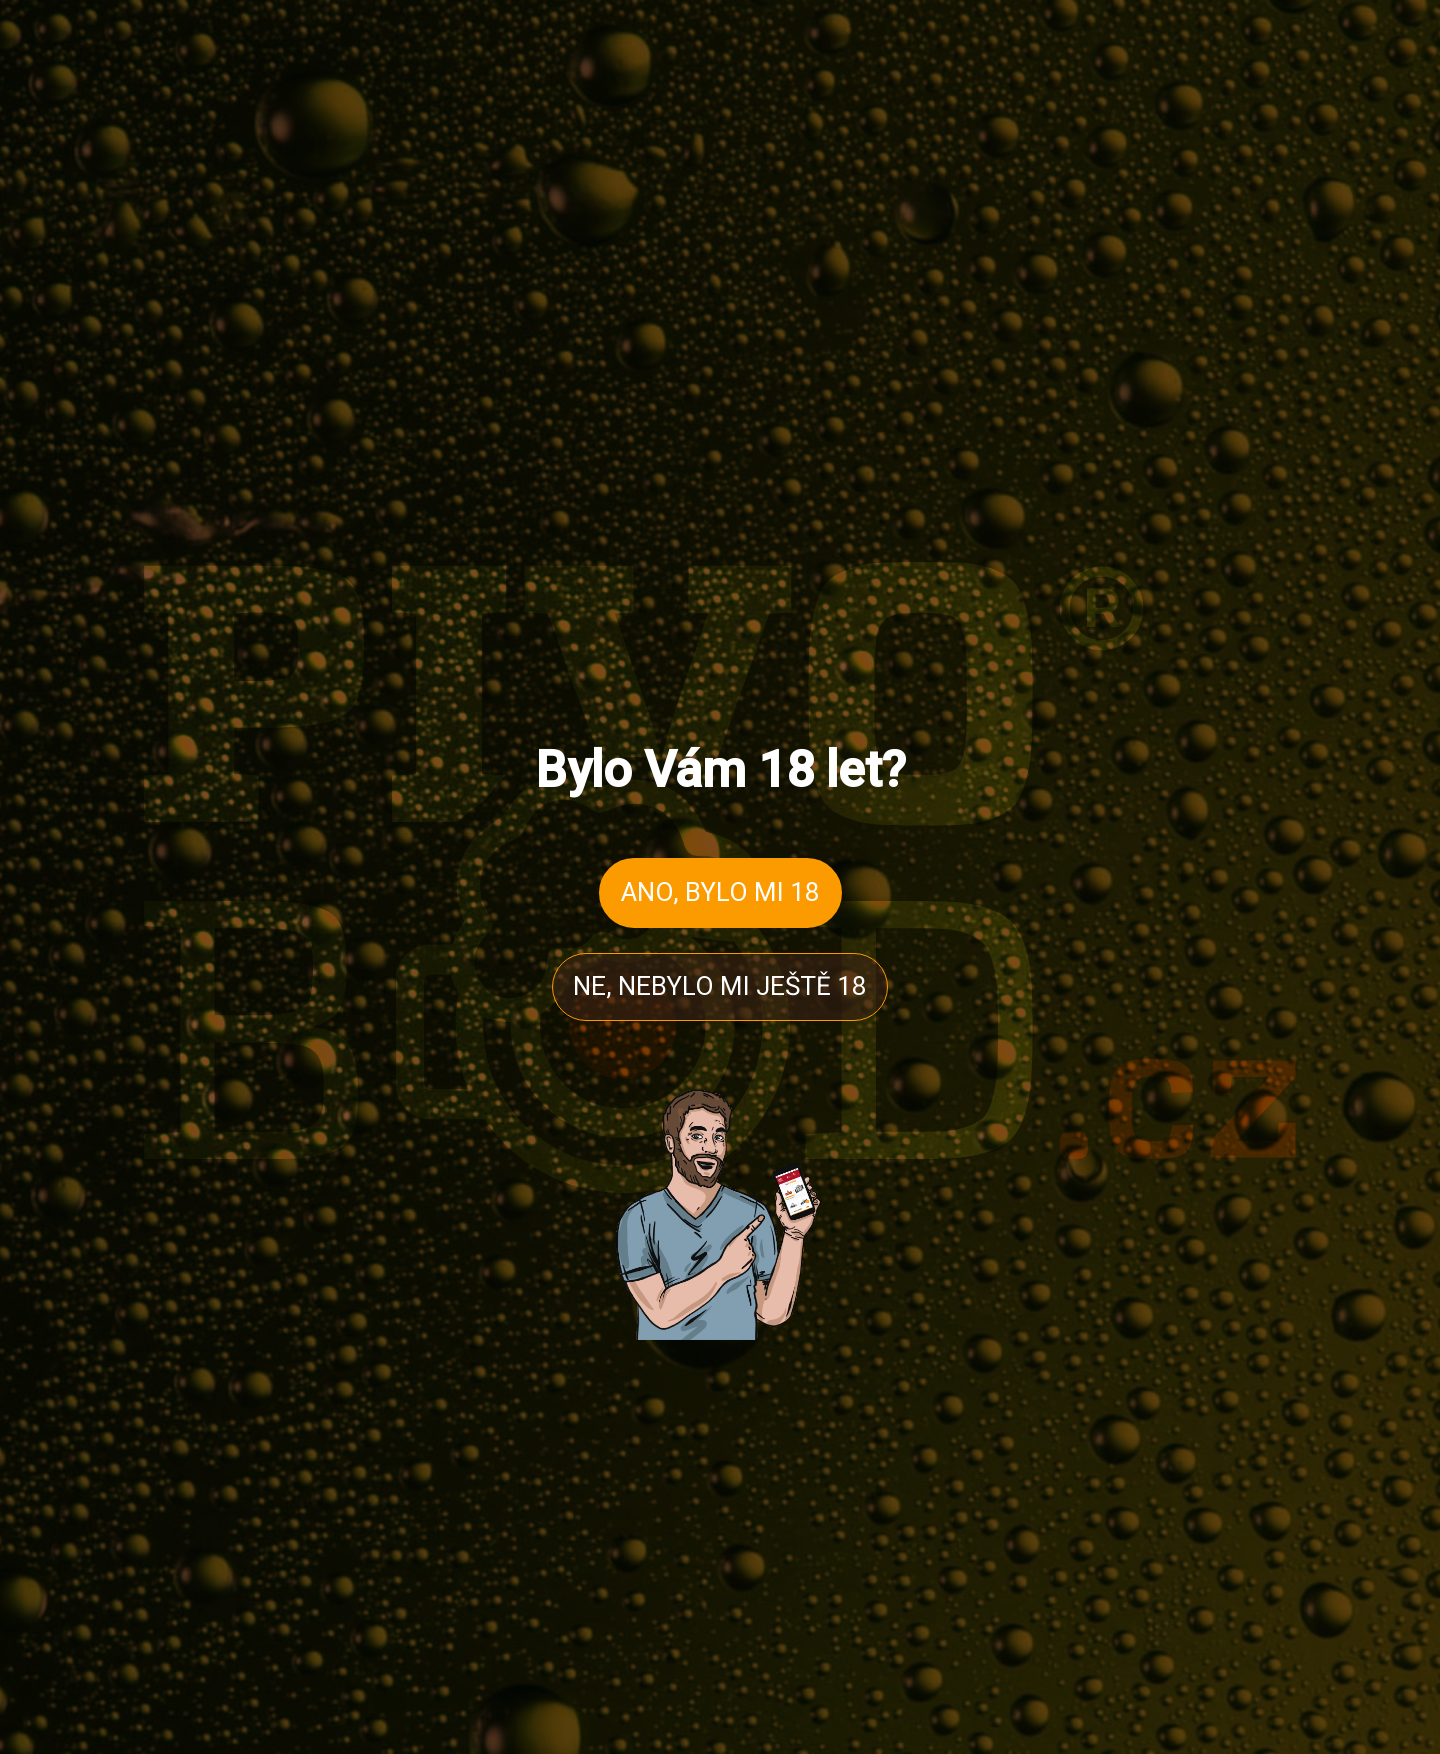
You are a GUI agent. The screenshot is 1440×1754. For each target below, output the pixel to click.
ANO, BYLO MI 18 (720, 892)
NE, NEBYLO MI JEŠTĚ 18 (720, 986)
